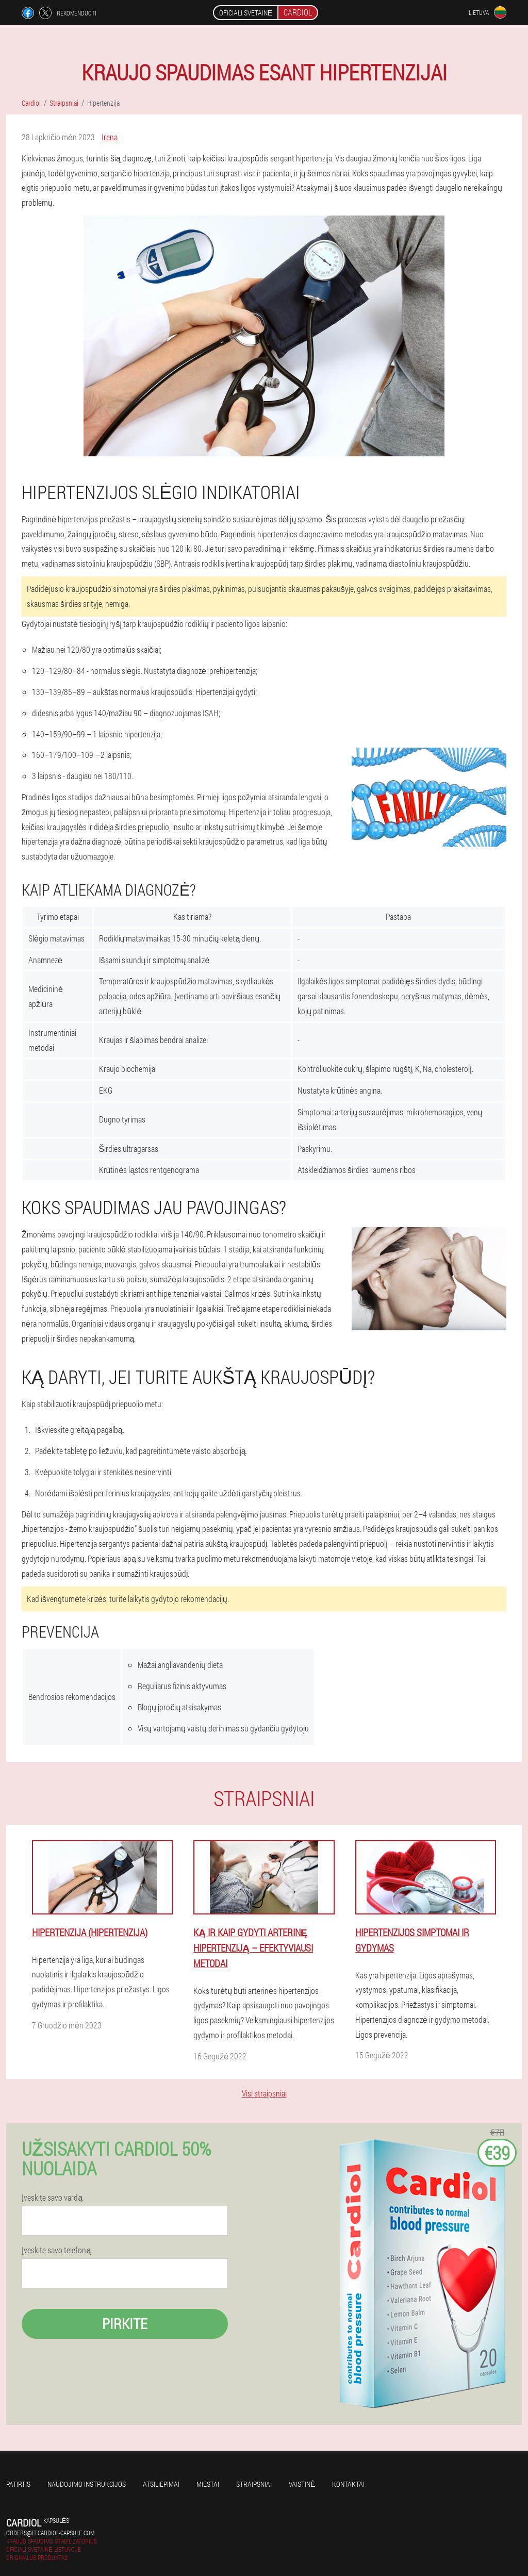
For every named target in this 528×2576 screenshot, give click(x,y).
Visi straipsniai (264, 2093)
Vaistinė (302, 2484)
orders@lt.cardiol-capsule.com (50, 2533)
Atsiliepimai (161, 2484)
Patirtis (18, 2484)
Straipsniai (254, 2484)
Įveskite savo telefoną (56, 2250)
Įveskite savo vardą (52, 2197)
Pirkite (124, 2323)
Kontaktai (348, 2484)
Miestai (207, 2484)
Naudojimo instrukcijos (86, 2484)
